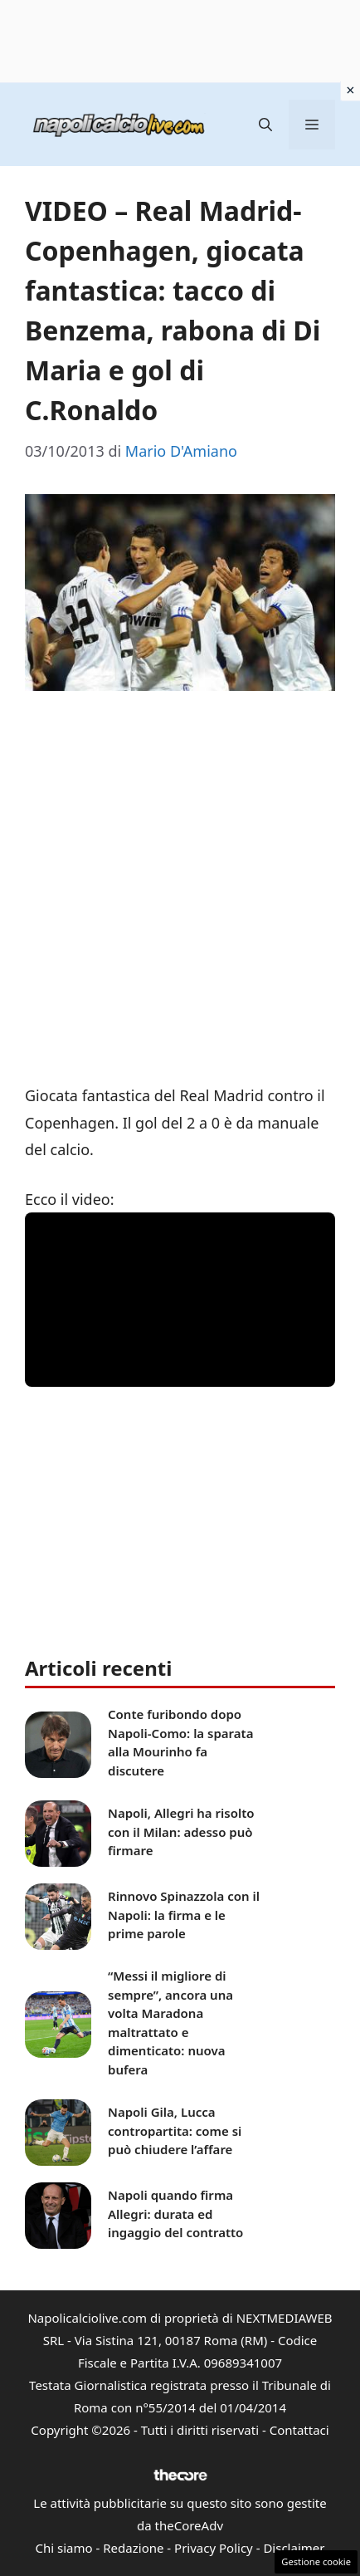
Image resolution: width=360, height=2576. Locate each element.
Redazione (133, 2547)
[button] (265, 124)
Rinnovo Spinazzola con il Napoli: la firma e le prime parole (184, 1915)
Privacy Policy (213, 2547)
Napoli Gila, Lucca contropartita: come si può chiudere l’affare (174, 2130)
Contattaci (299, 2430)
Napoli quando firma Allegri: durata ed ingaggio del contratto (175, 2214)
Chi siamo (64, 2547)
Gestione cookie (316, 2561)
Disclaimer (293, 2547)
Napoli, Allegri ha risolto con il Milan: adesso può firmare (181, 1832)
